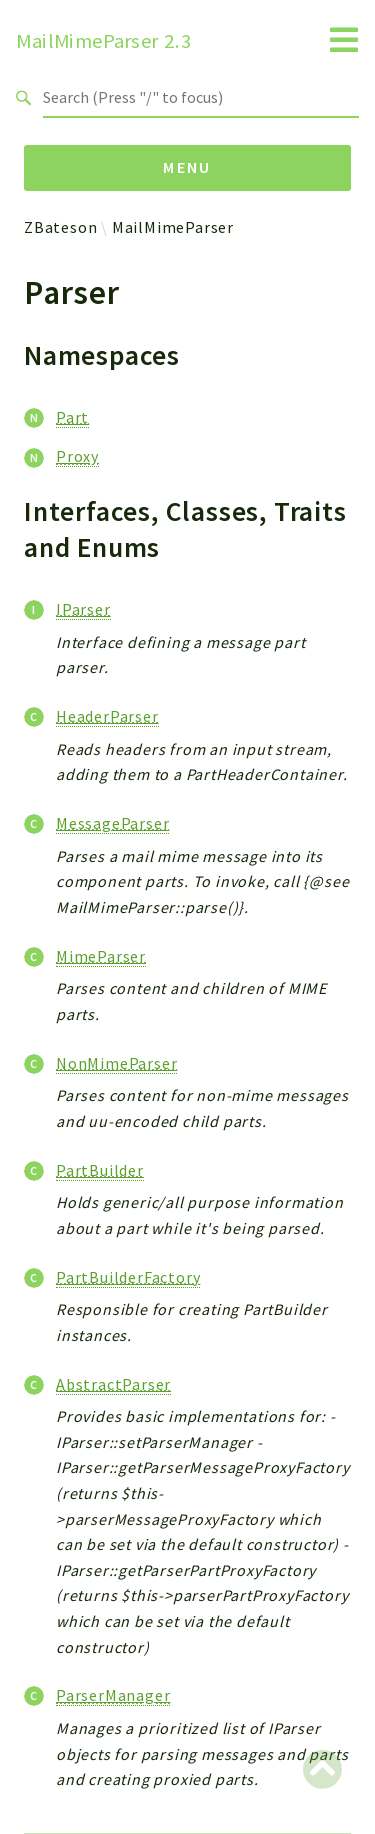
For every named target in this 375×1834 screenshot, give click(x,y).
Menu (187, 167)
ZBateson (60, 227)
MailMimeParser (173, 227)
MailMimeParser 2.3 (104, 41)
